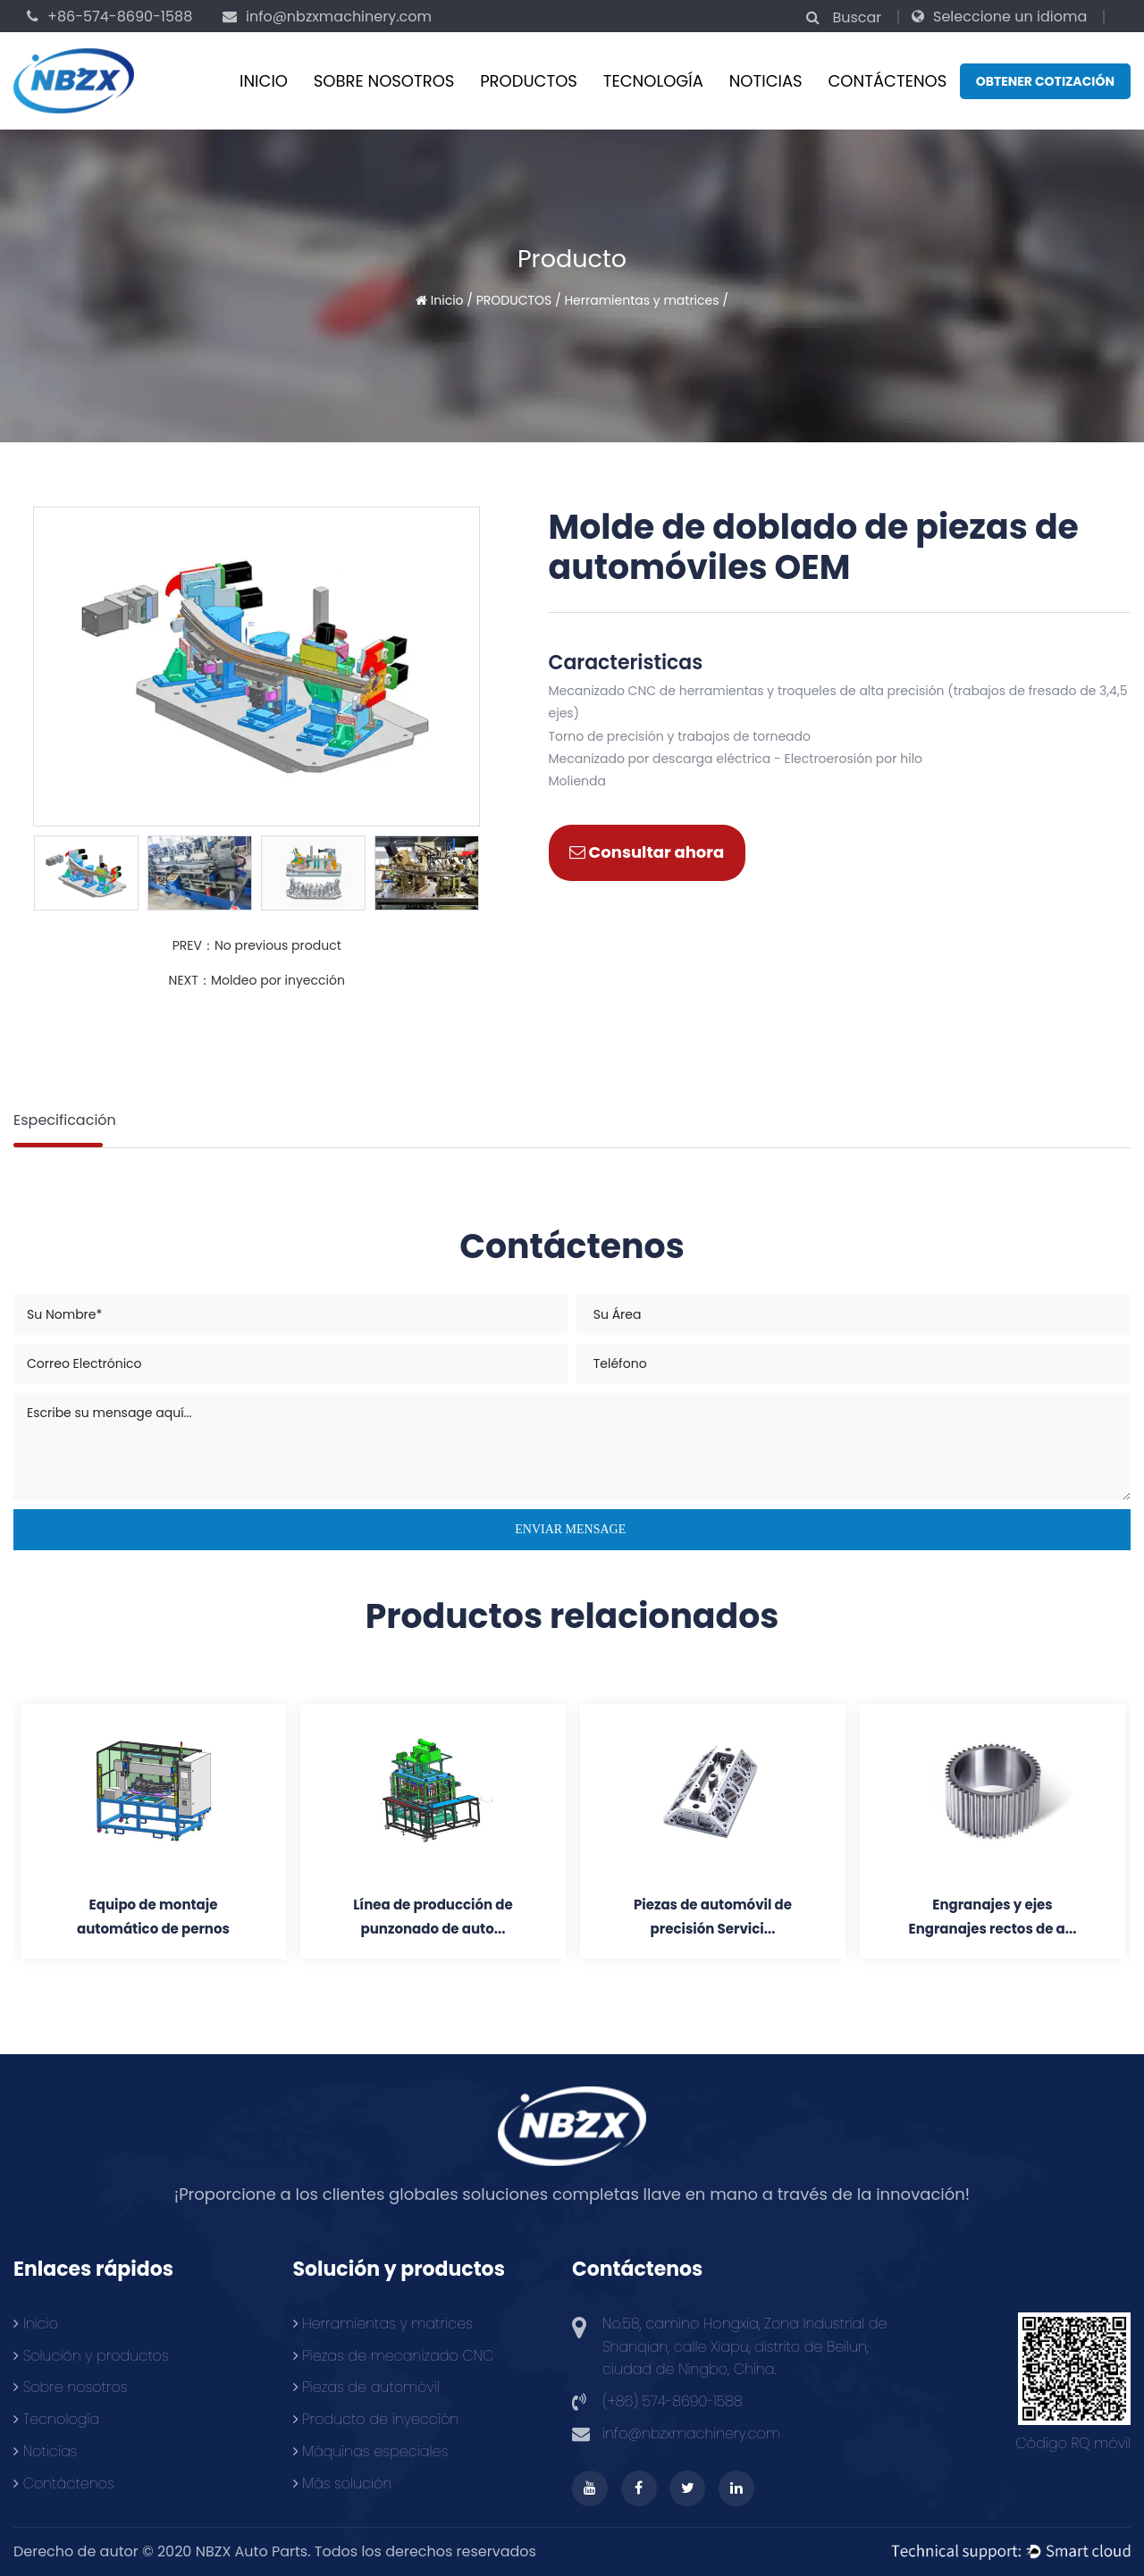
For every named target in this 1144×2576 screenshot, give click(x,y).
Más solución (342, 2483)
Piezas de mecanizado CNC (393, 2355)
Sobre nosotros (384, 81)
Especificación (64, 1120)
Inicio (264, 81)
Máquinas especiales (371, 2451)
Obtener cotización (1045, 81)
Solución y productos (91, 2355)
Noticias (766, 81)
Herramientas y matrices (641, 300)
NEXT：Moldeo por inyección (257, 980)
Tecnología (653, 81)
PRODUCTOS (528, 81)
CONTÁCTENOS (887, 81)
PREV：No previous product (256, 945)
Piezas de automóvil (366, 2387)
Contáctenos (63, 2483)
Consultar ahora (646, 852)
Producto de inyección (376, 2419)
